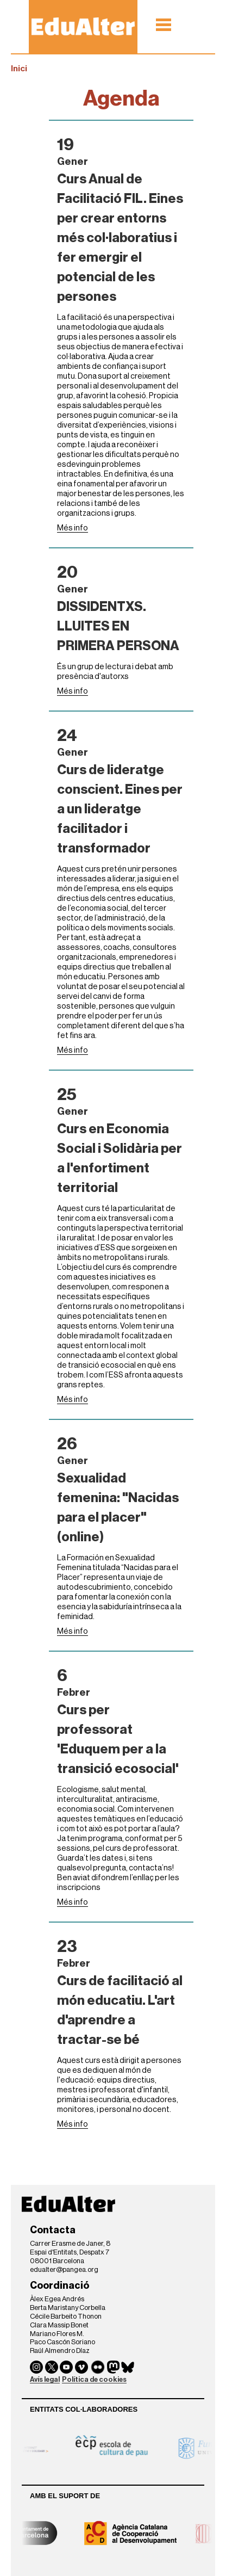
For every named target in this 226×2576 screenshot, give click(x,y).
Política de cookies (94, 2379)
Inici (19, 68)
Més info (72, 528)
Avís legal (45, 2379)
